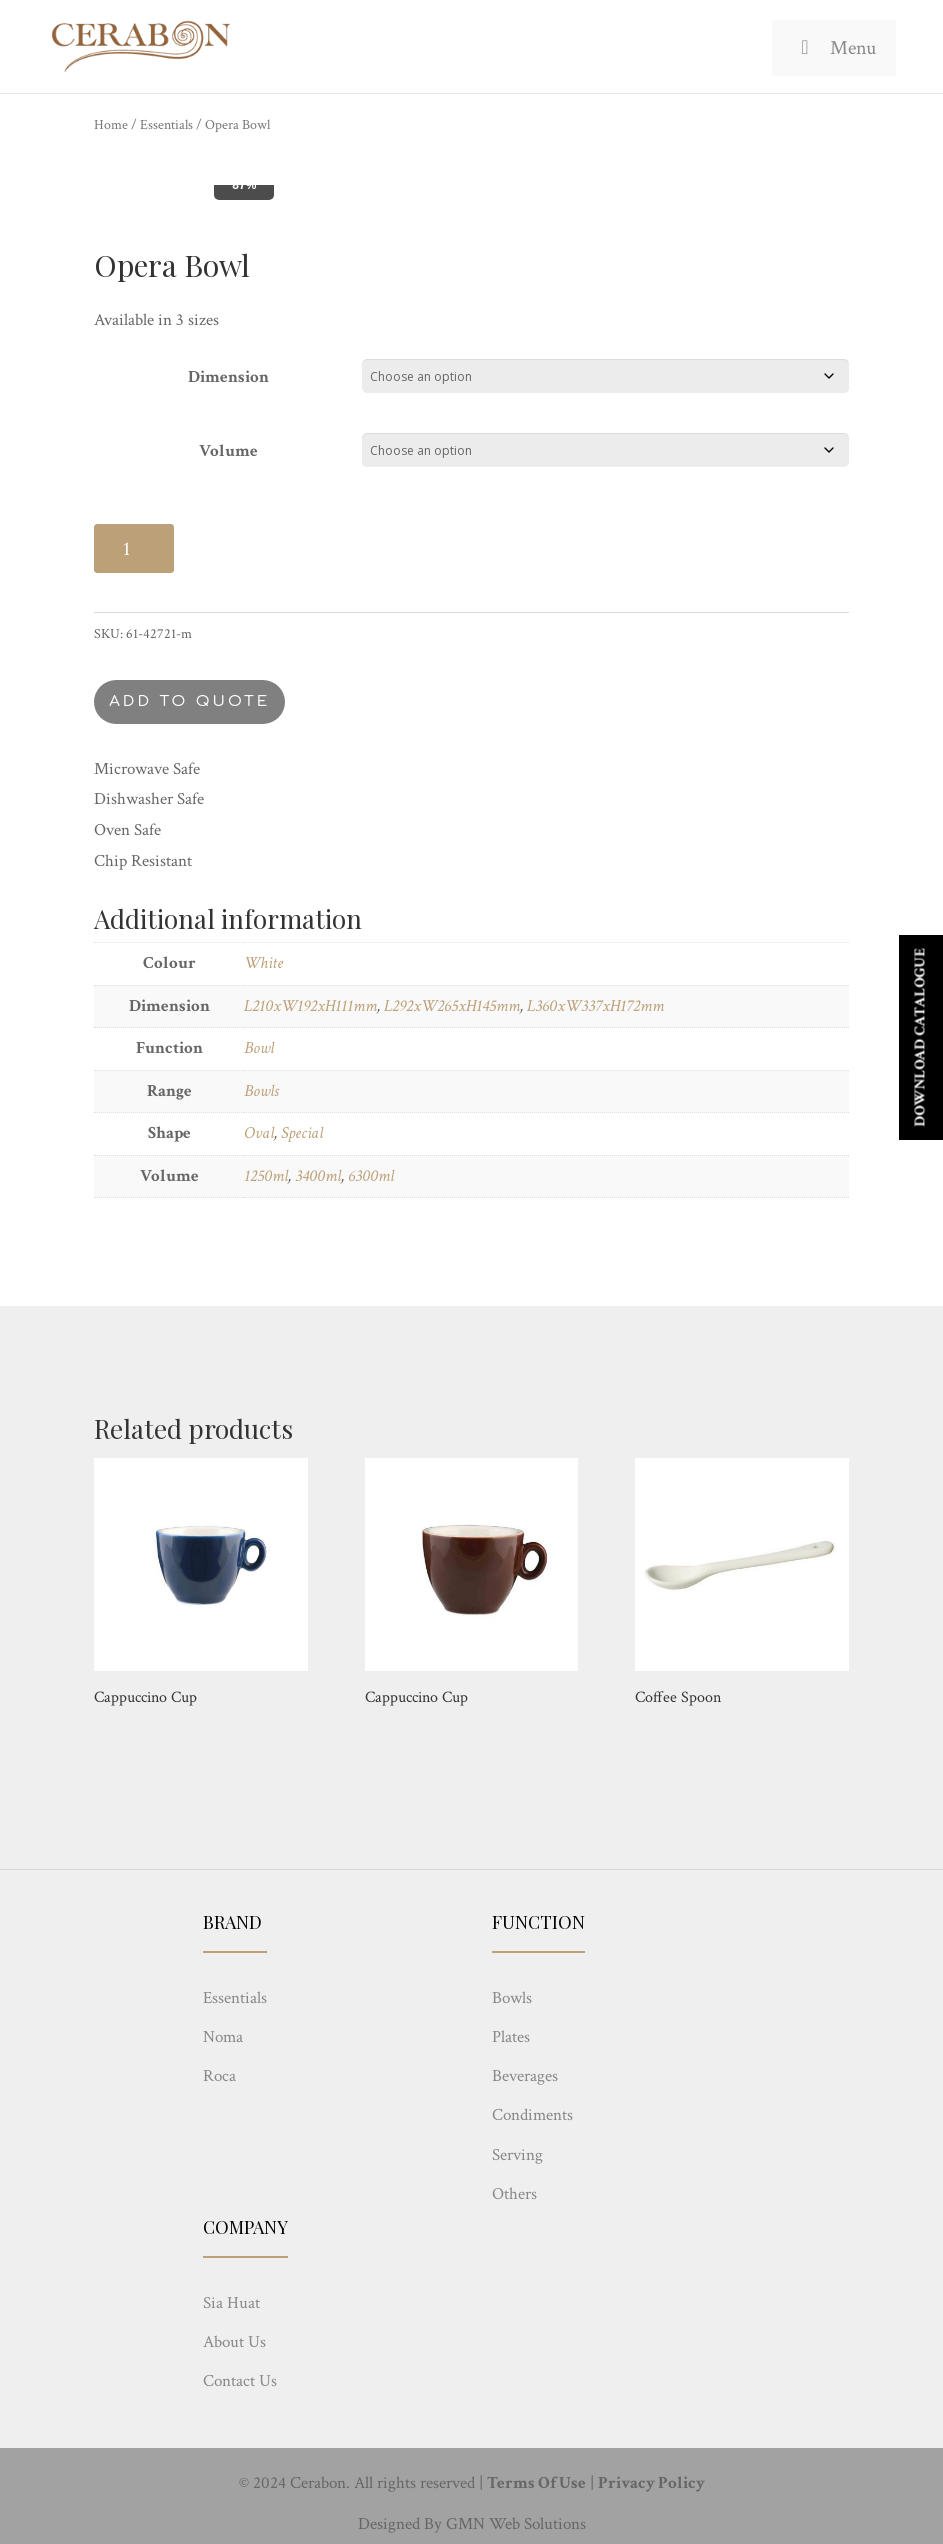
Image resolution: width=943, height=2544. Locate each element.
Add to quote (189, 701)
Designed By (400, 2524)
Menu (834, 48)
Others (514, 2194)
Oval (259, 1133)
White (263, 963)
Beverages (525, 2076)
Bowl (259, 1048)
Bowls (261, 1091)
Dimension (228, 377)
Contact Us (240, 2381)
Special (302, 1133)
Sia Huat (231, 2303)
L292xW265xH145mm (452, 1006)
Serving (517, 2155)
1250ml (266, 1176)
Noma (223, 2037)
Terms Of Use (536, 2483)
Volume (228, 451)
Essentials (166, 125)
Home (111, 125)
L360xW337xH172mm (595, 1006)
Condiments (532, 2115)
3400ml (318, 1176)
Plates (511, 2037)
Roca (219, 2076)
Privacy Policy (651, 2483)
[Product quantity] (134, 548)
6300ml (371, 1176)
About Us (234, 2342)
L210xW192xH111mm (310, 1006)
